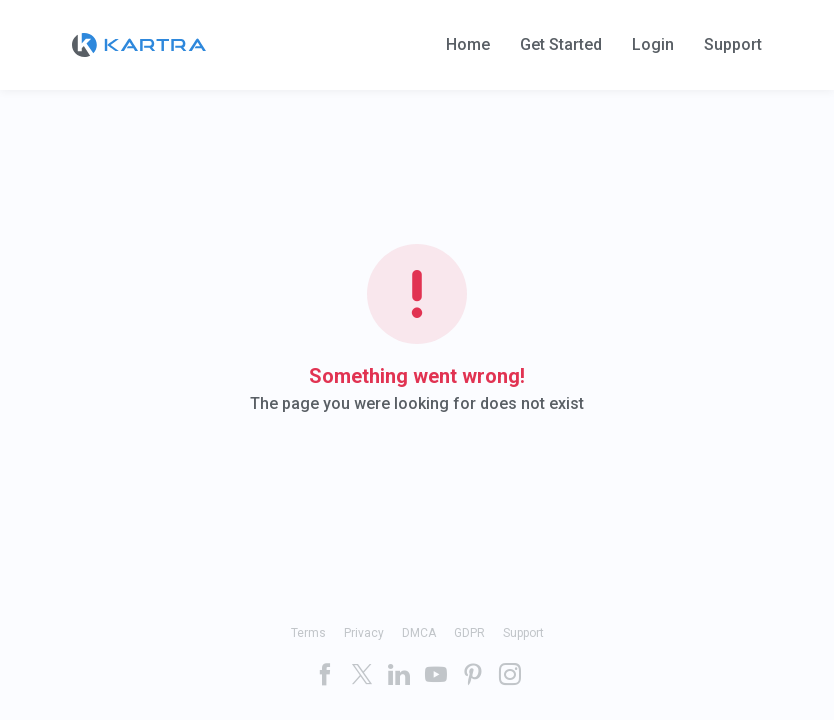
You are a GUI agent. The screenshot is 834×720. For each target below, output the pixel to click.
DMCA (419, 633)
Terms (308, 633)
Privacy (364, 633)
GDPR (469, 633)
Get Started (561, 45)
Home (468, 45)
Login (653, 45)
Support (733, 45)
